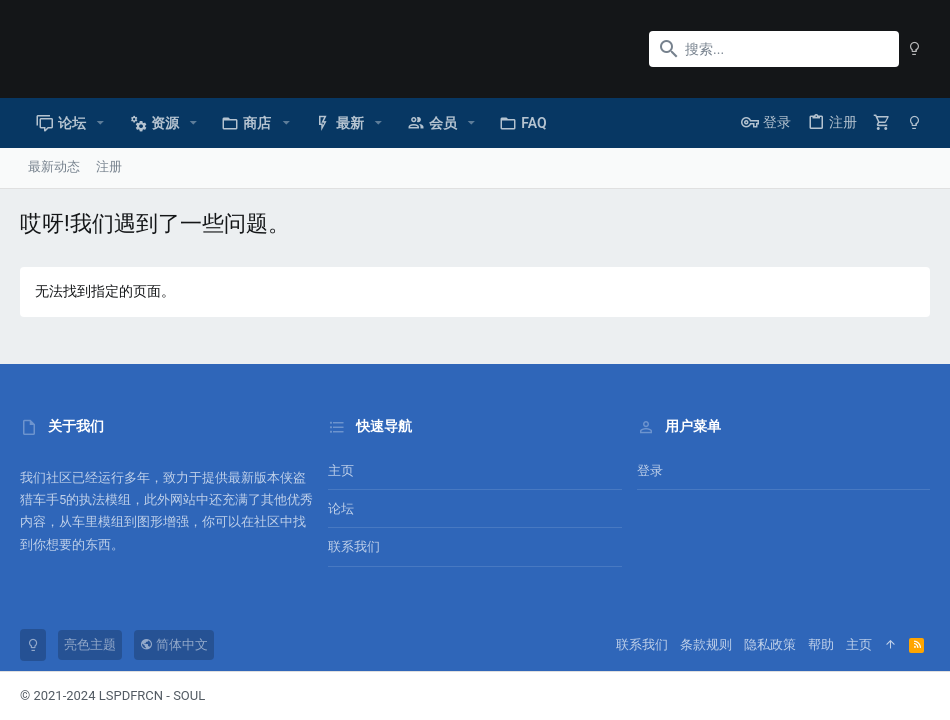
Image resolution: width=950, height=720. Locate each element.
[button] (100, 123)
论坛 (341, 508)
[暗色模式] (914, 49)
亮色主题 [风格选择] (90, 644)
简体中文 (174, 644)
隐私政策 (770, 644)
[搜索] (774, 49)
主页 (341, 470)
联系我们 (354, 546)
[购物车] (882, 122)
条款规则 (706, 644)
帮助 (821, 644)
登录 (650, 470)
